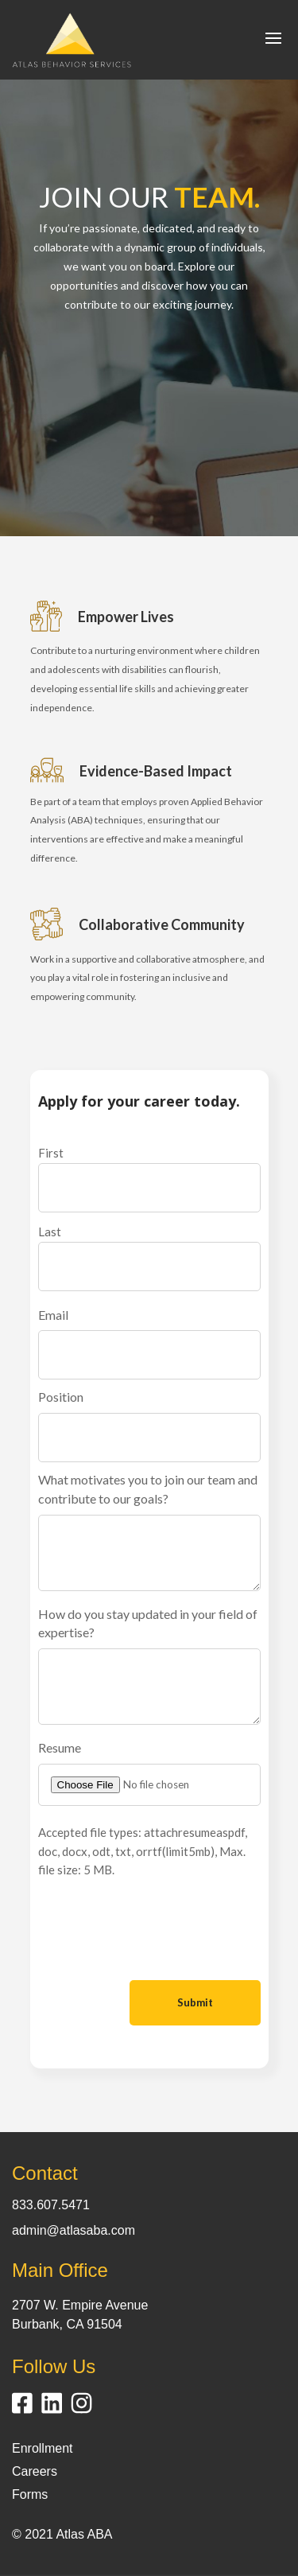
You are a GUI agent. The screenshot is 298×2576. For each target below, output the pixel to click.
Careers (34, 2471)
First (51, 1153)
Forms (30, 2494)
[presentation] (159, 1932)
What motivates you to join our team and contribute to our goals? (147, 1489)
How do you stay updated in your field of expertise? (147, 1623)
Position (60, 1396)
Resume (59, 1747)
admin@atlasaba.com (73, 2230)
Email (53, 1314)
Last (49, 1231)
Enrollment (42, 2448)
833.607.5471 (51, 2205)
